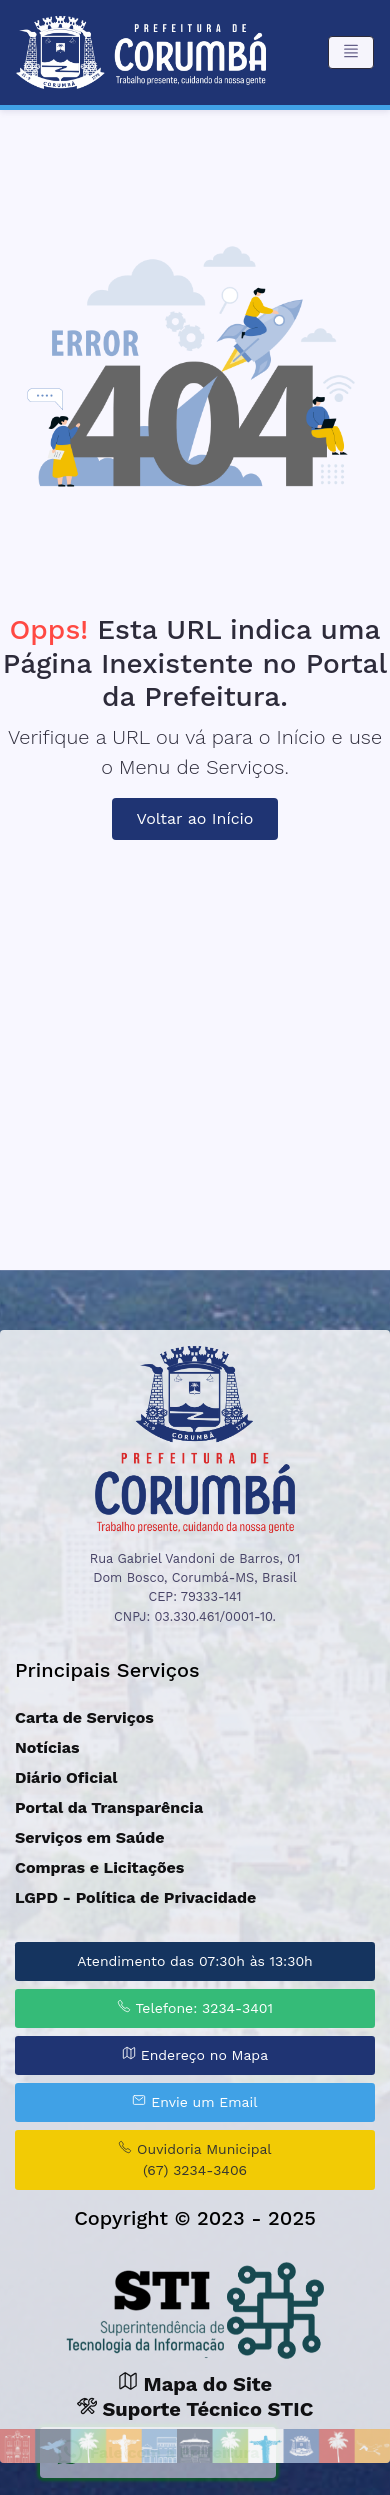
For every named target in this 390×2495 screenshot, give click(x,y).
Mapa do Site (195, 2384)
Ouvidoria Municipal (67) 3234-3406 (194, 2159)
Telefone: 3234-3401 (195, 2007)
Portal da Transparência (109, 1807)
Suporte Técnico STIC (195, 2409)
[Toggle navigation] (351, 52)
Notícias (47, 1747)
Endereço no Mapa (195, 2054)
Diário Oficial (66, 1777)
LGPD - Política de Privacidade (135, 1897)
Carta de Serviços (84, 1717)
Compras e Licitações (99, 1867)
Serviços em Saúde (89, 1837)
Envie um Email (194, 2101)
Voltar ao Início (195, 818)
